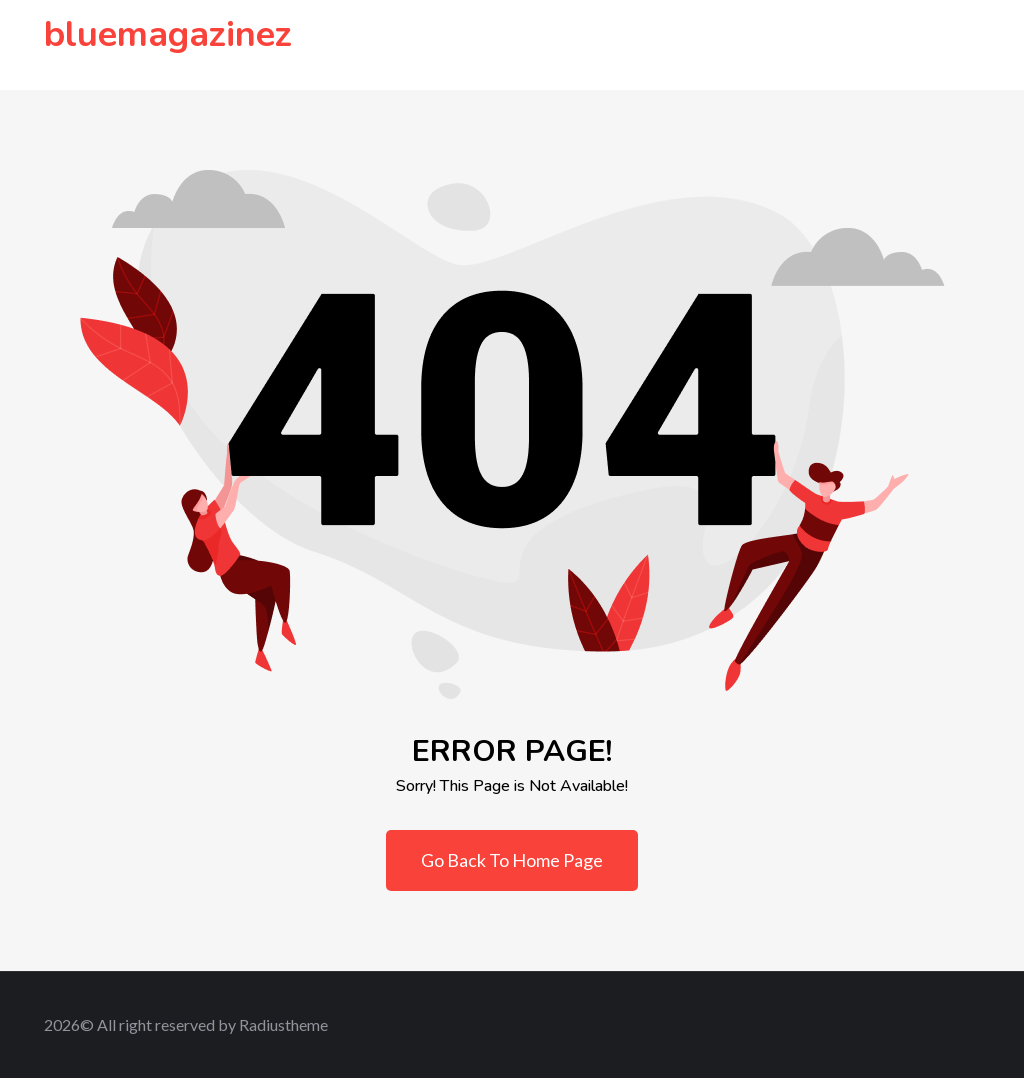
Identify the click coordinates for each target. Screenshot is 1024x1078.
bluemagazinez (168, 34)
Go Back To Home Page (512, 860)
